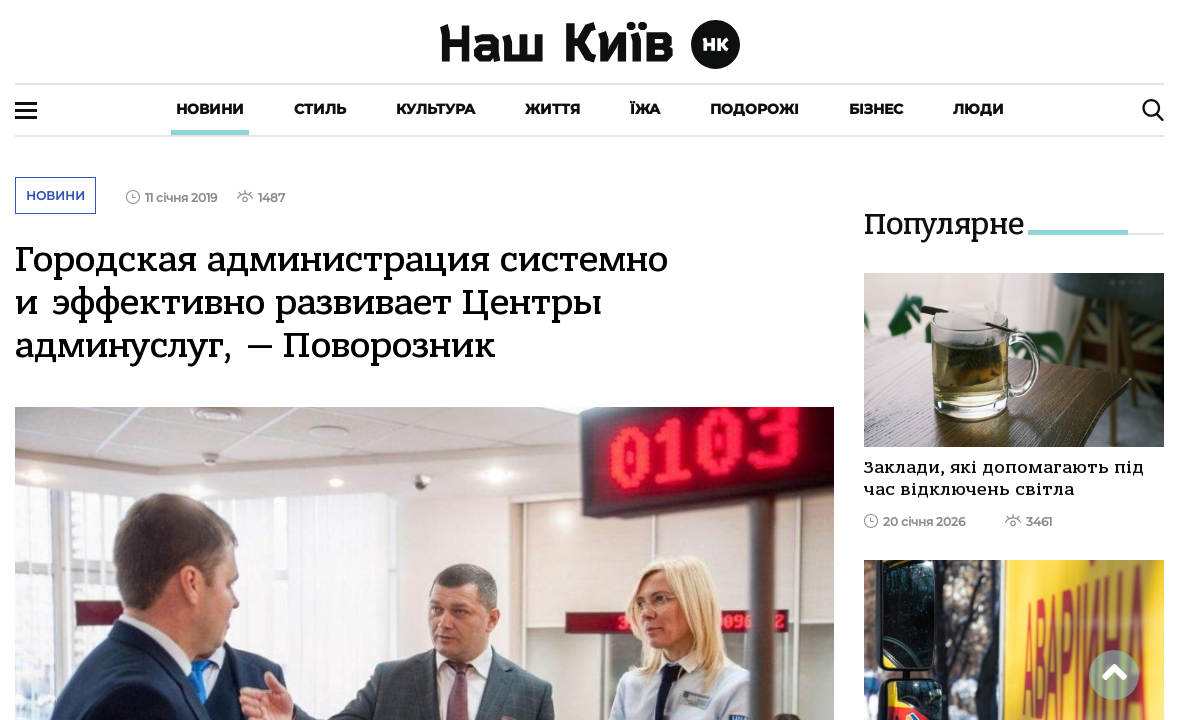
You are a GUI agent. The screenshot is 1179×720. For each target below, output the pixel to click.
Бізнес (876, 109)
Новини (210, 109)
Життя (552, 109)
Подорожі (754, 109)
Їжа (645, 109)
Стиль (320, 109)
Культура (435, 109)
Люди (978, 109)
